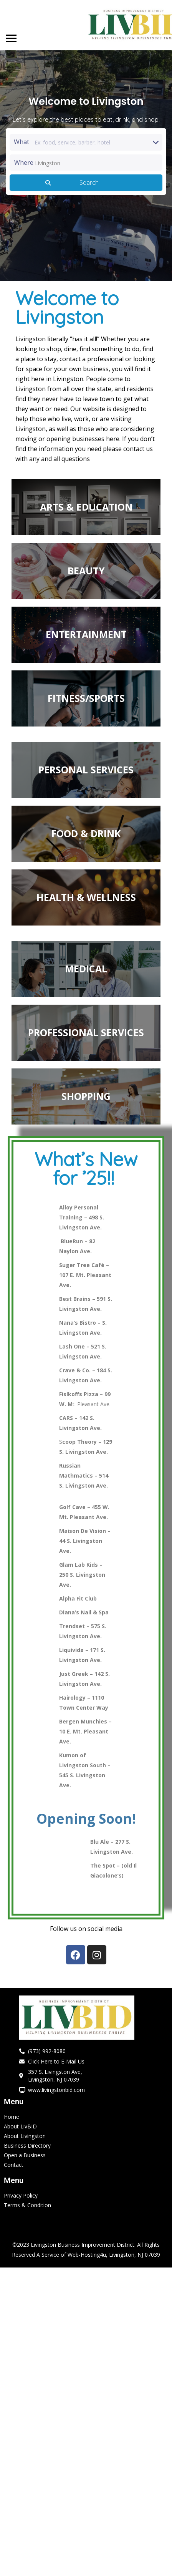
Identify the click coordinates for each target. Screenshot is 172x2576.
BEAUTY (86, 570)
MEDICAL (86, 968)
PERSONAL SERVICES (86, 769)
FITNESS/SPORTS (86, 698)
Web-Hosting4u (87, 2254)
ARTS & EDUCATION (86, 506)
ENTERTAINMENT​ (86, 634)
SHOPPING (86, 1096)
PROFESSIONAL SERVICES (86, 1032)
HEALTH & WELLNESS (86, 897)
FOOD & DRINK (86, 833)
